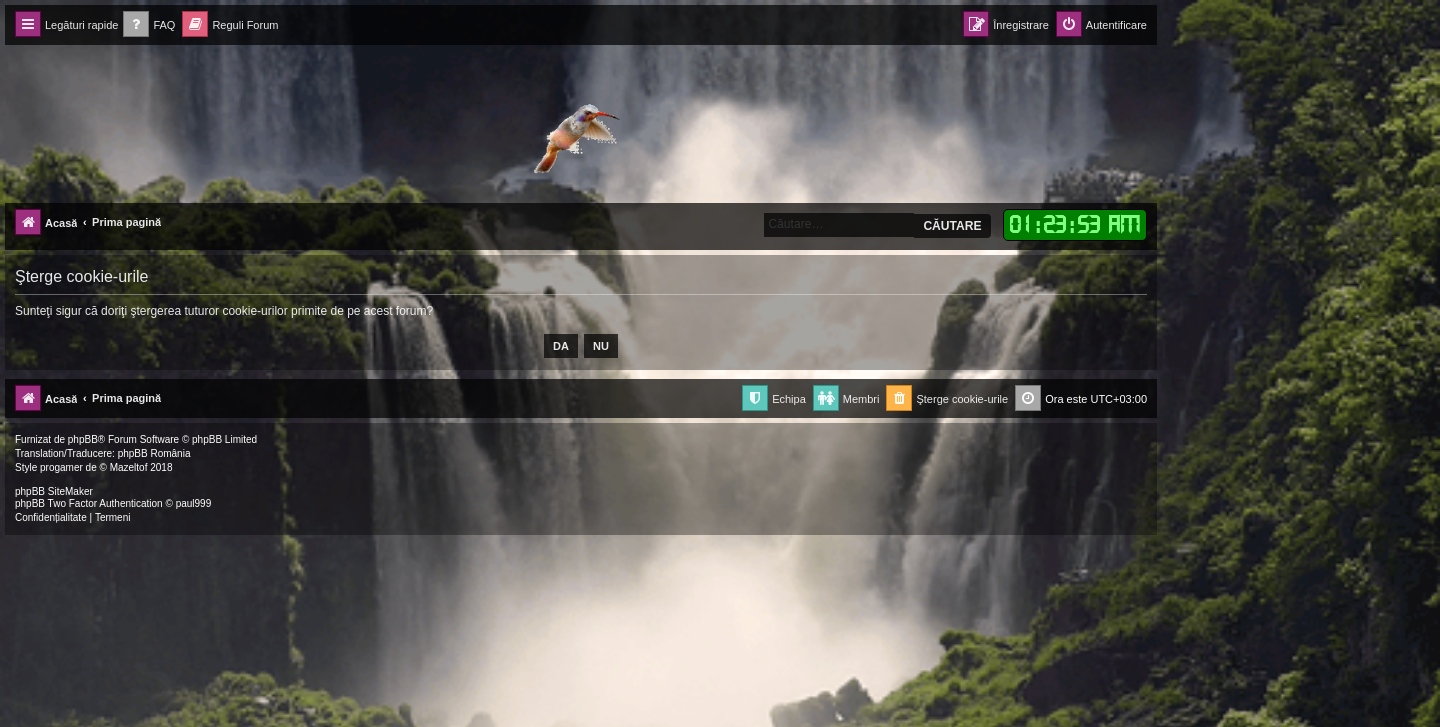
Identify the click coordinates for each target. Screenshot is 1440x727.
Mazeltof (129, 467)
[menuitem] (149, 25)
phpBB (83, 439)
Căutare (952, 226)
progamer (61, 467)
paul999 (194, 503)
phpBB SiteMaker (54, 491)
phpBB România (154, 453)
